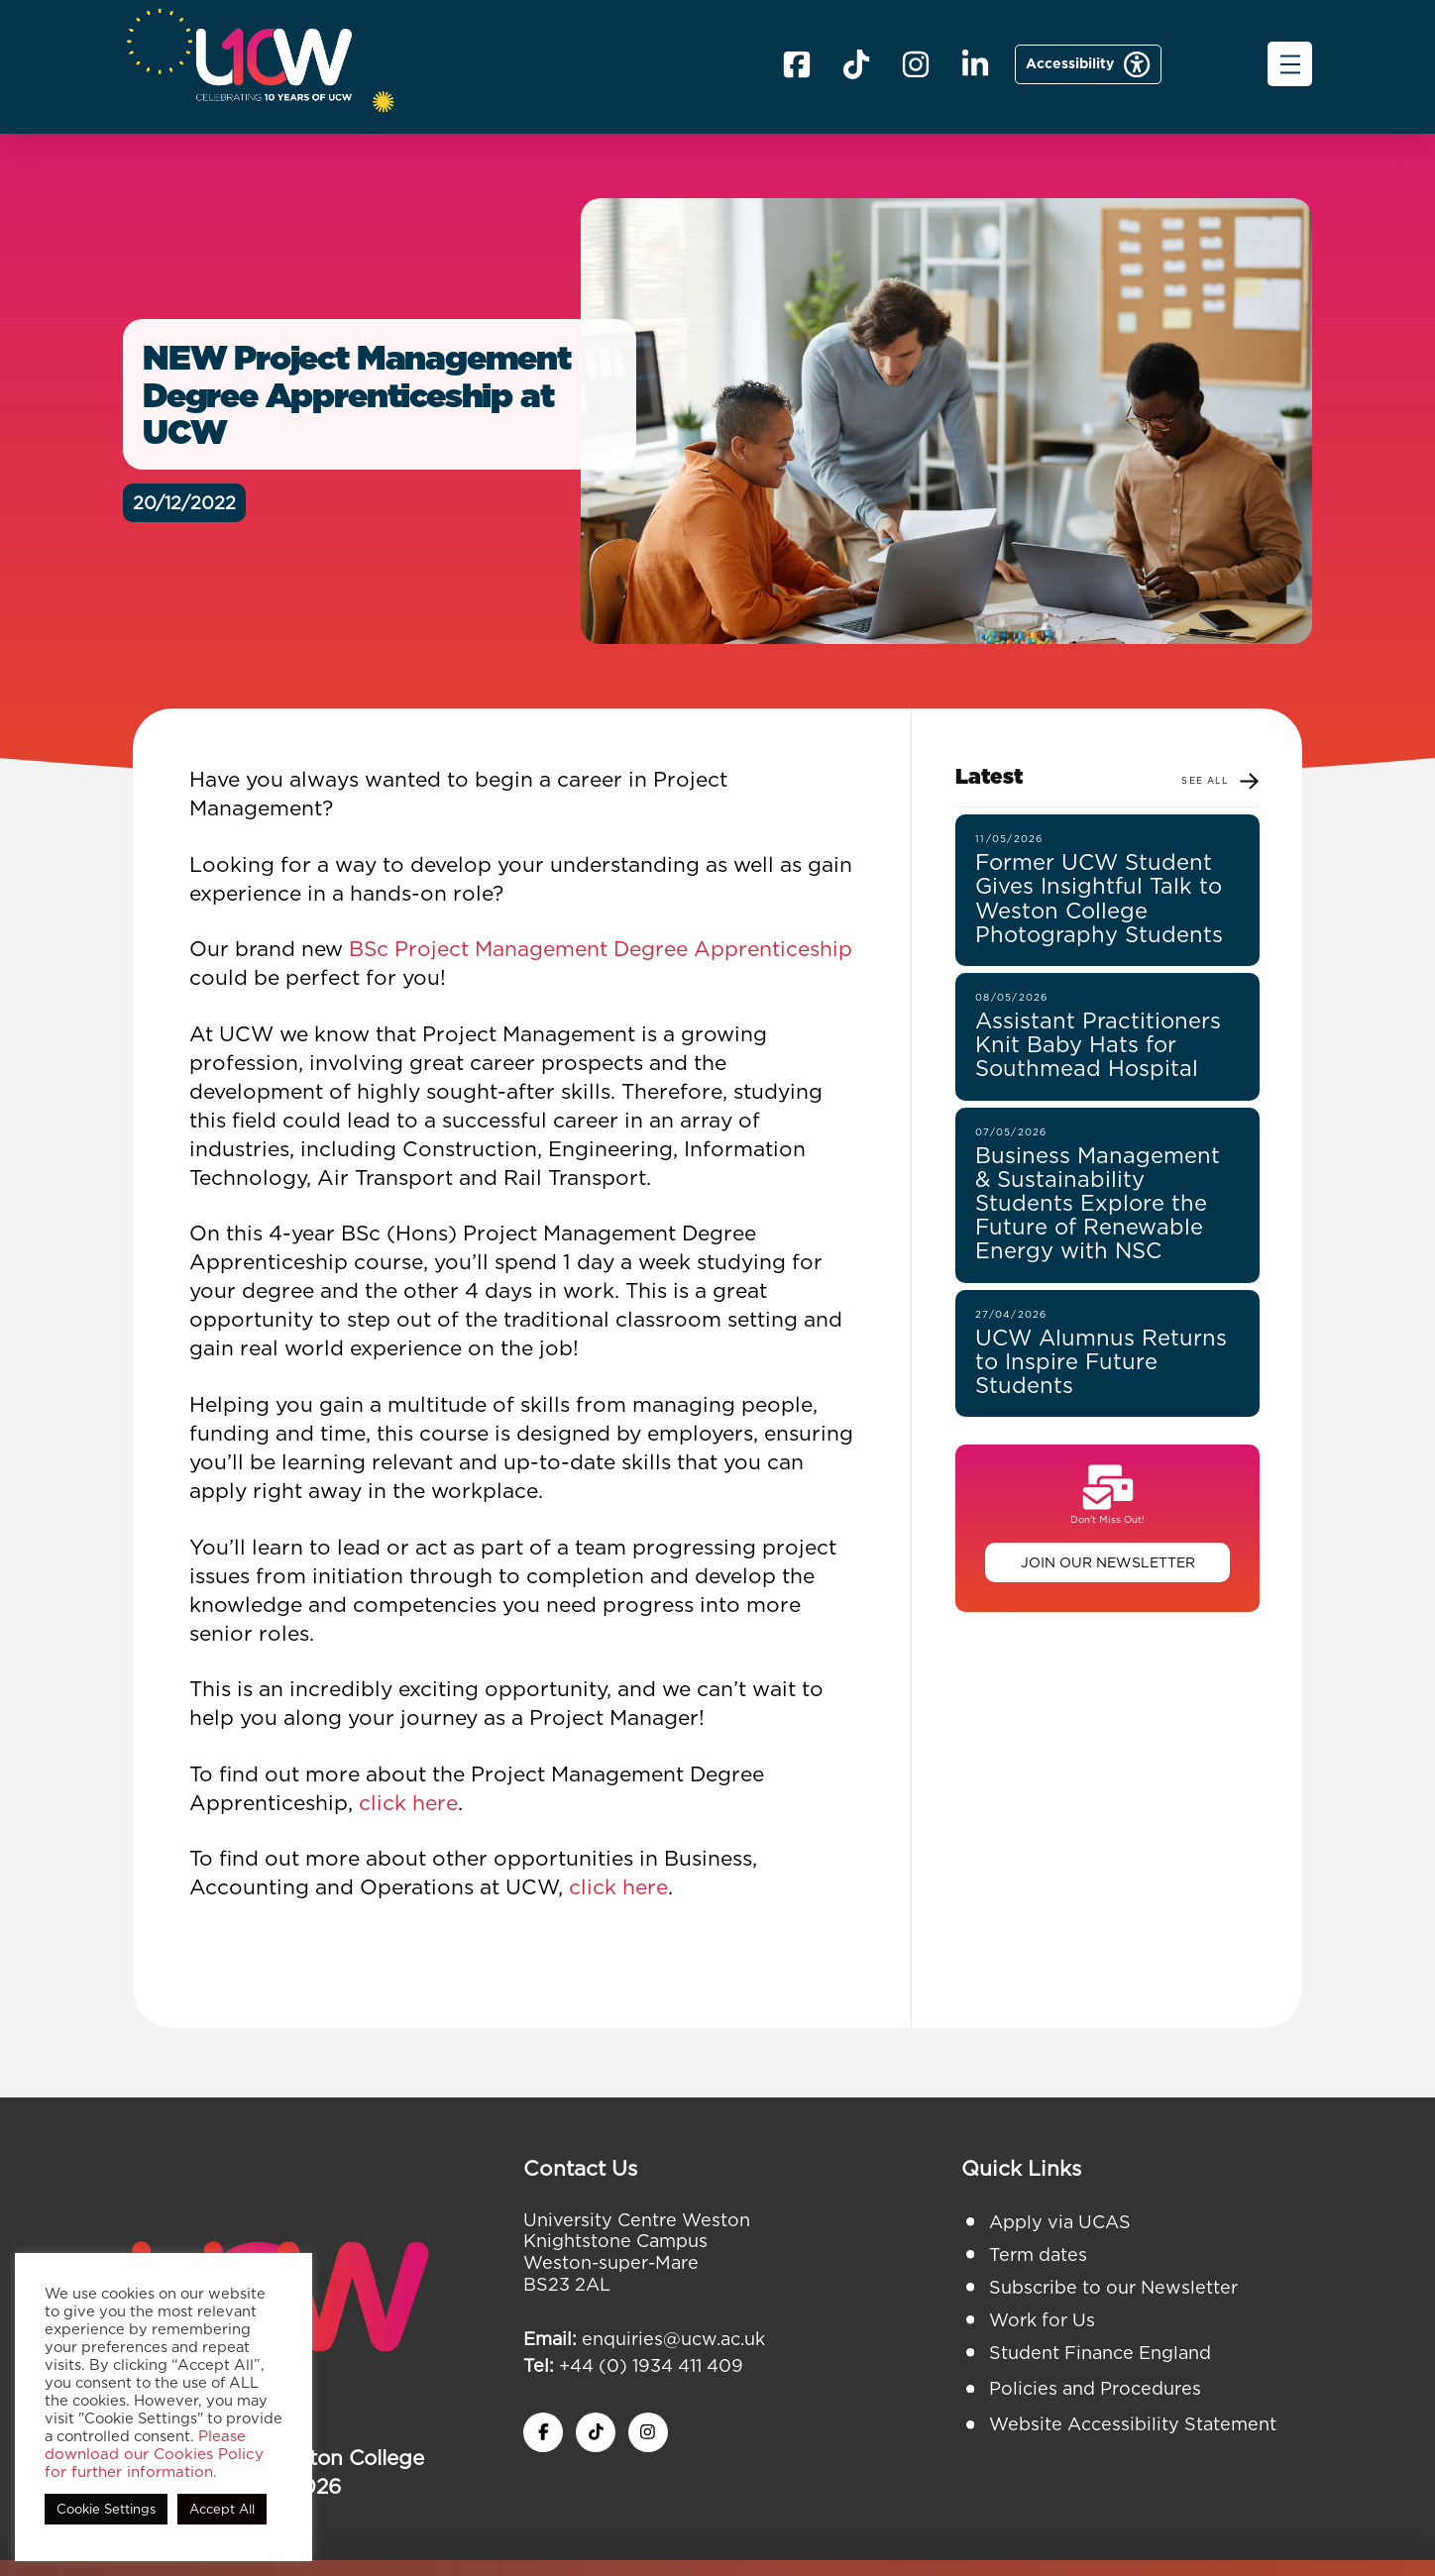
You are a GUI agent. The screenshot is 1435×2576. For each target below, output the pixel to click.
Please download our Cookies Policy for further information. (154, 2454)
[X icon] (856, 64)
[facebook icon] (797, 64)
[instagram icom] (916, 64)
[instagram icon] (648, 2432)
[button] (1290, 64)
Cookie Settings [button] (106, 2509)
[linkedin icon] (975, 64)
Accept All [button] (222, 2509)
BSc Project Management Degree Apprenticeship (600, 948)
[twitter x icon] (595, 2432)
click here (408, 1802)
